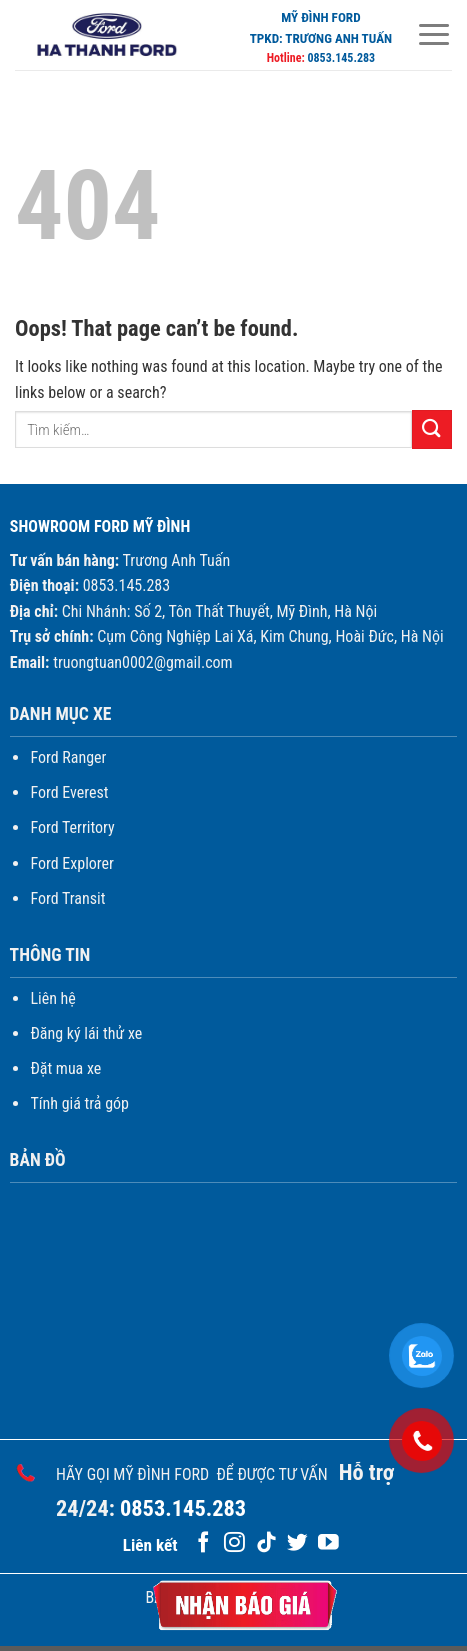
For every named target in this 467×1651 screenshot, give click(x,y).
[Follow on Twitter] (297, 1543)
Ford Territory (72, 827)
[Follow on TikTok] (266, 1543)
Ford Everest (69, 792)
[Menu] (434, 34)
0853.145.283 (341, 58)
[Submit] (432, 429)
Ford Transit (67, 898)
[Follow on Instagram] (234, 1543)
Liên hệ (52, 998)
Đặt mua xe (65, 1068)
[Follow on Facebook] (203, 1543)
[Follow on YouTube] (328, 1543)
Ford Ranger (68, 757)
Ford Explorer (72, 863)
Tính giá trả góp (79, 1103)
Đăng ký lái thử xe (86, 1033)
